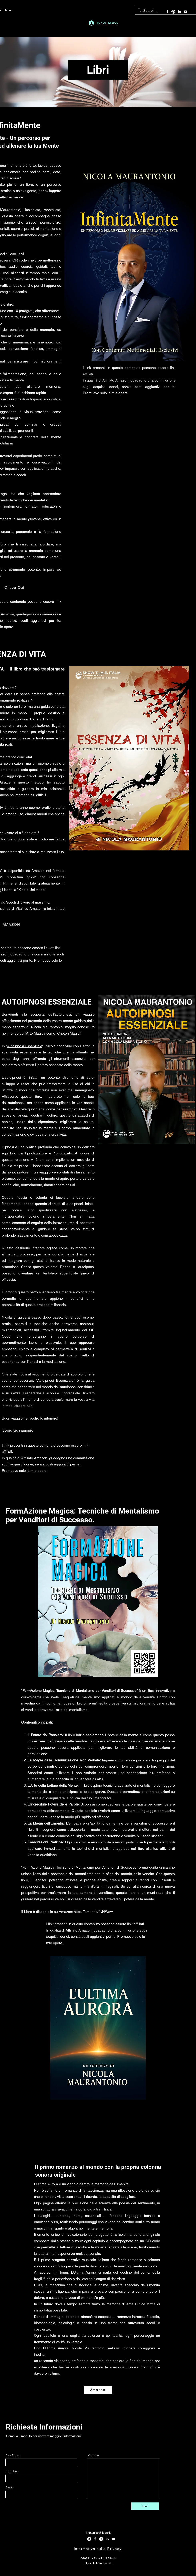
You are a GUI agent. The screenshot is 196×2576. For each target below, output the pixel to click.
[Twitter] (13, 2443)
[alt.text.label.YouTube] (185, 12)
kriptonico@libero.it (98, 2532)
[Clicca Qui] (15, 587)
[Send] (145, 2506)
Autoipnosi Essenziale (24, 1046)
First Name (13, 2455)
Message (93, 2455)
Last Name (12, 2471)
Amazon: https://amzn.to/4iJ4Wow (86, 1912)
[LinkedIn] (19, 2443)
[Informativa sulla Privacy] (98, 2549)
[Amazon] (98, 2390)
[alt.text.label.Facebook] (167, 12)
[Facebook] (7, 2443)
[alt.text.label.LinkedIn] (179, 12)
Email (9, 2487)
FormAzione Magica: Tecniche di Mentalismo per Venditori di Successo (79, 1690)
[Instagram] (173, 12)
